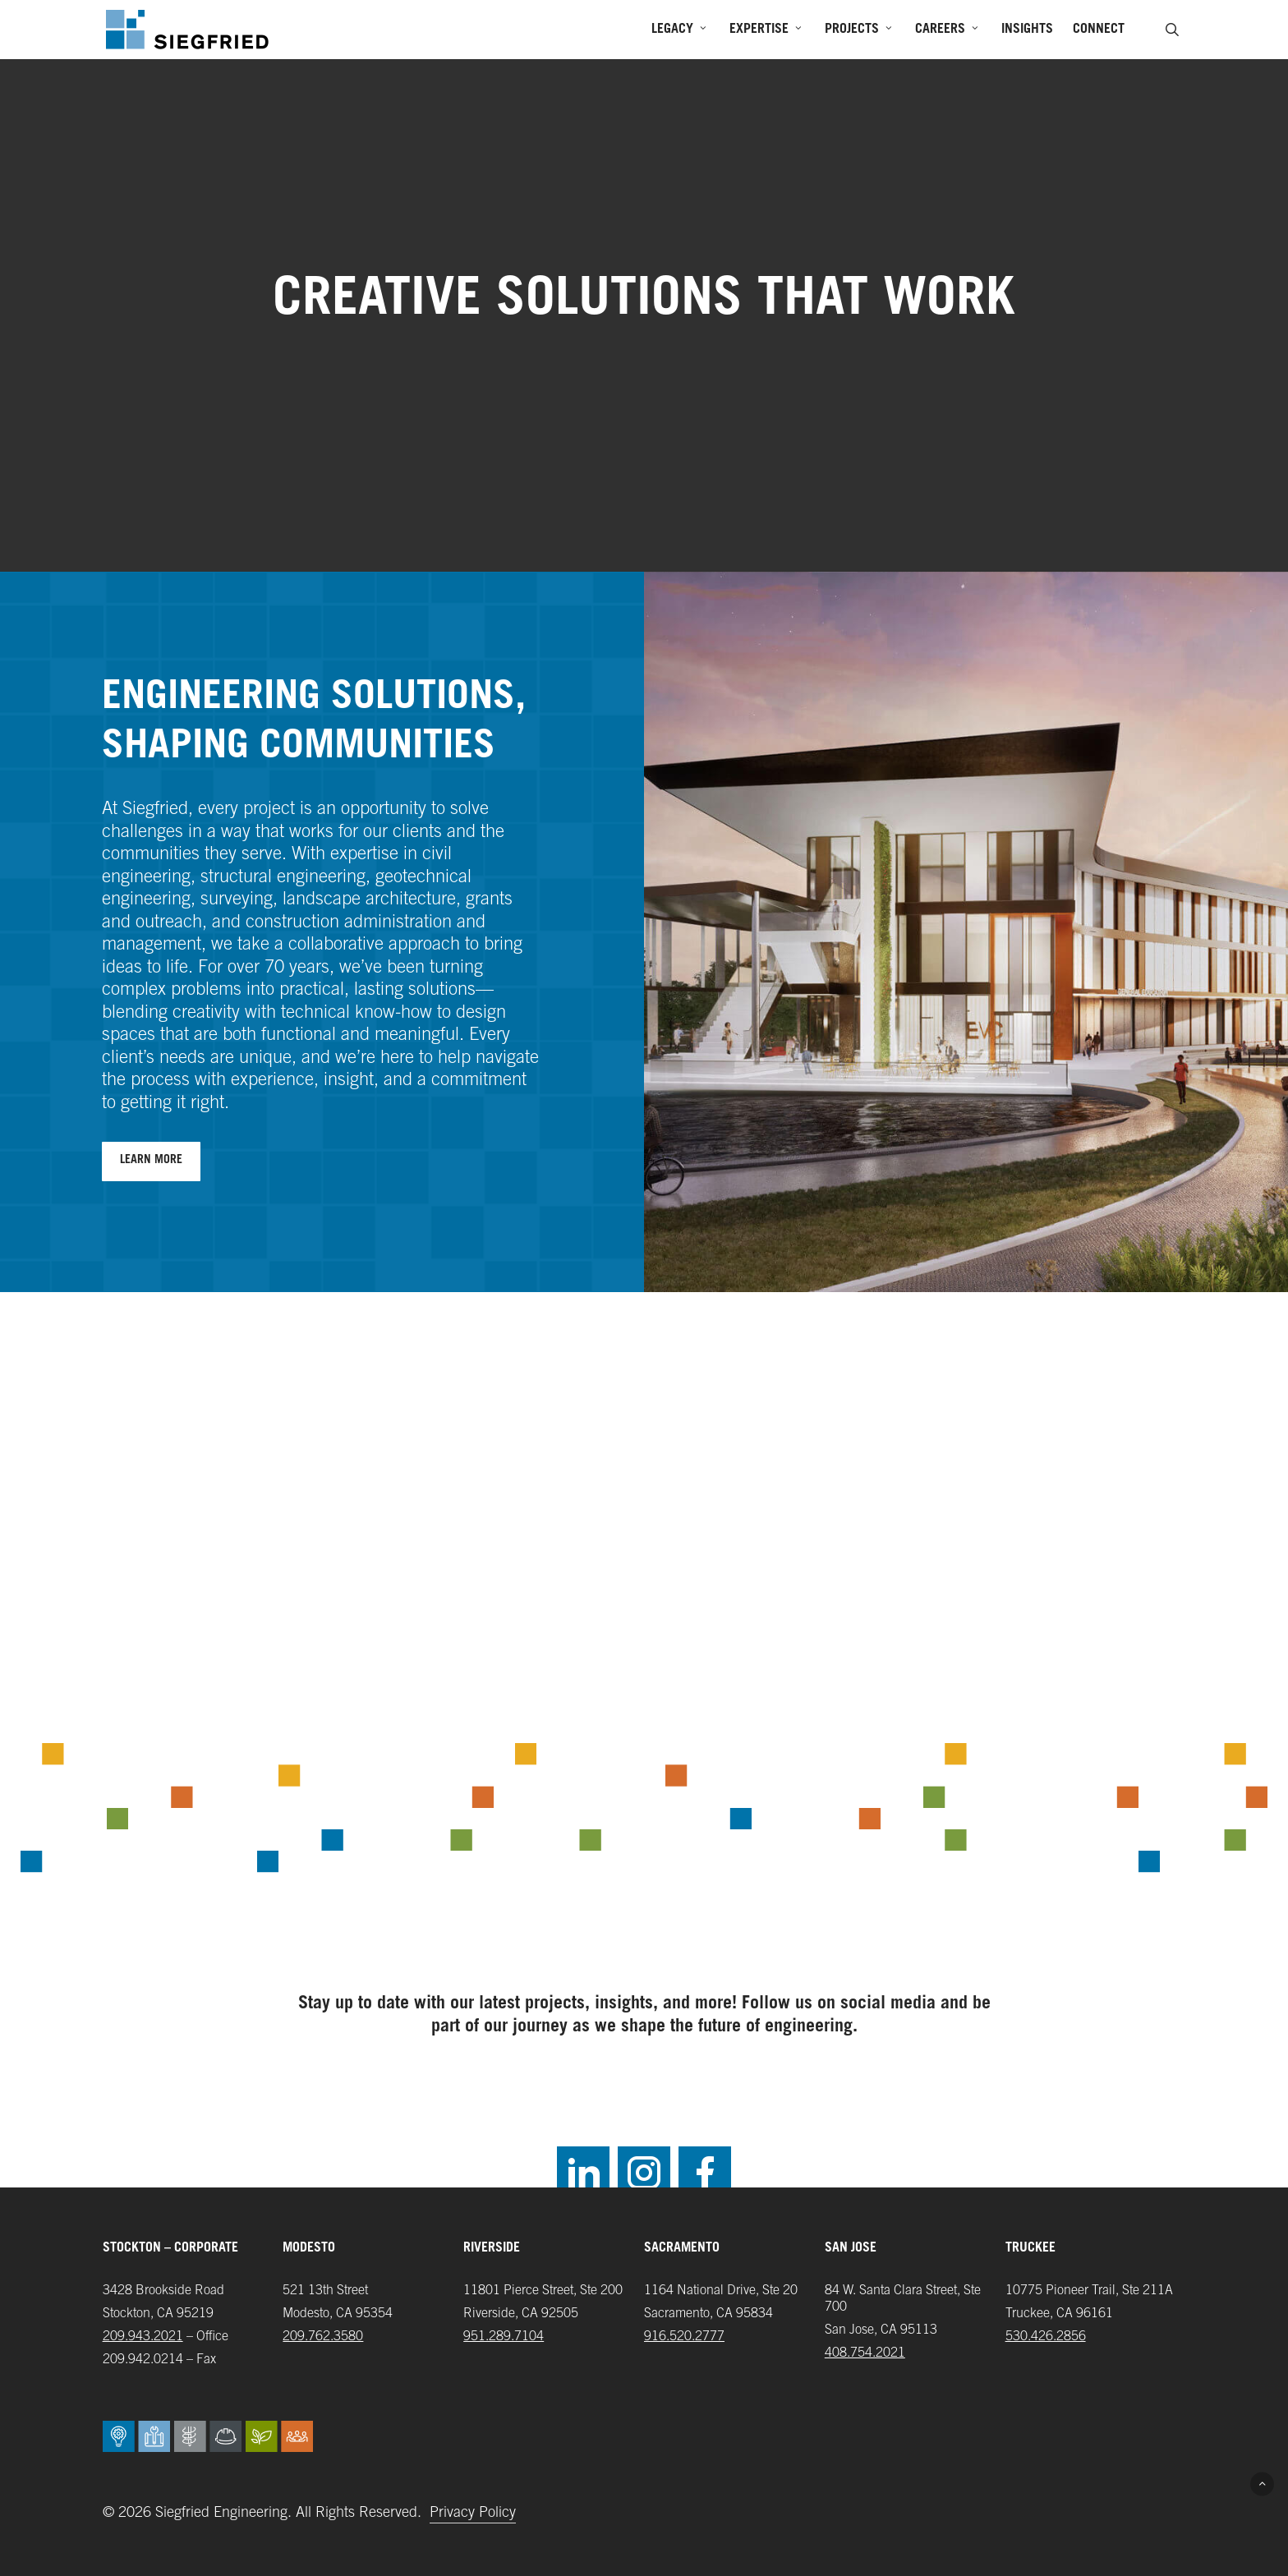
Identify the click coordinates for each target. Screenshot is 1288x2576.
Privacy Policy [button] (473, 2513)
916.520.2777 (684, 2337)
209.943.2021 (143, 2337)
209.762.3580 (323, 2337)
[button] (151, 1161)
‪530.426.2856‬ (1045, 2337)
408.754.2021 (865, 2353)
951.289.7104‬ (503, 2337)
